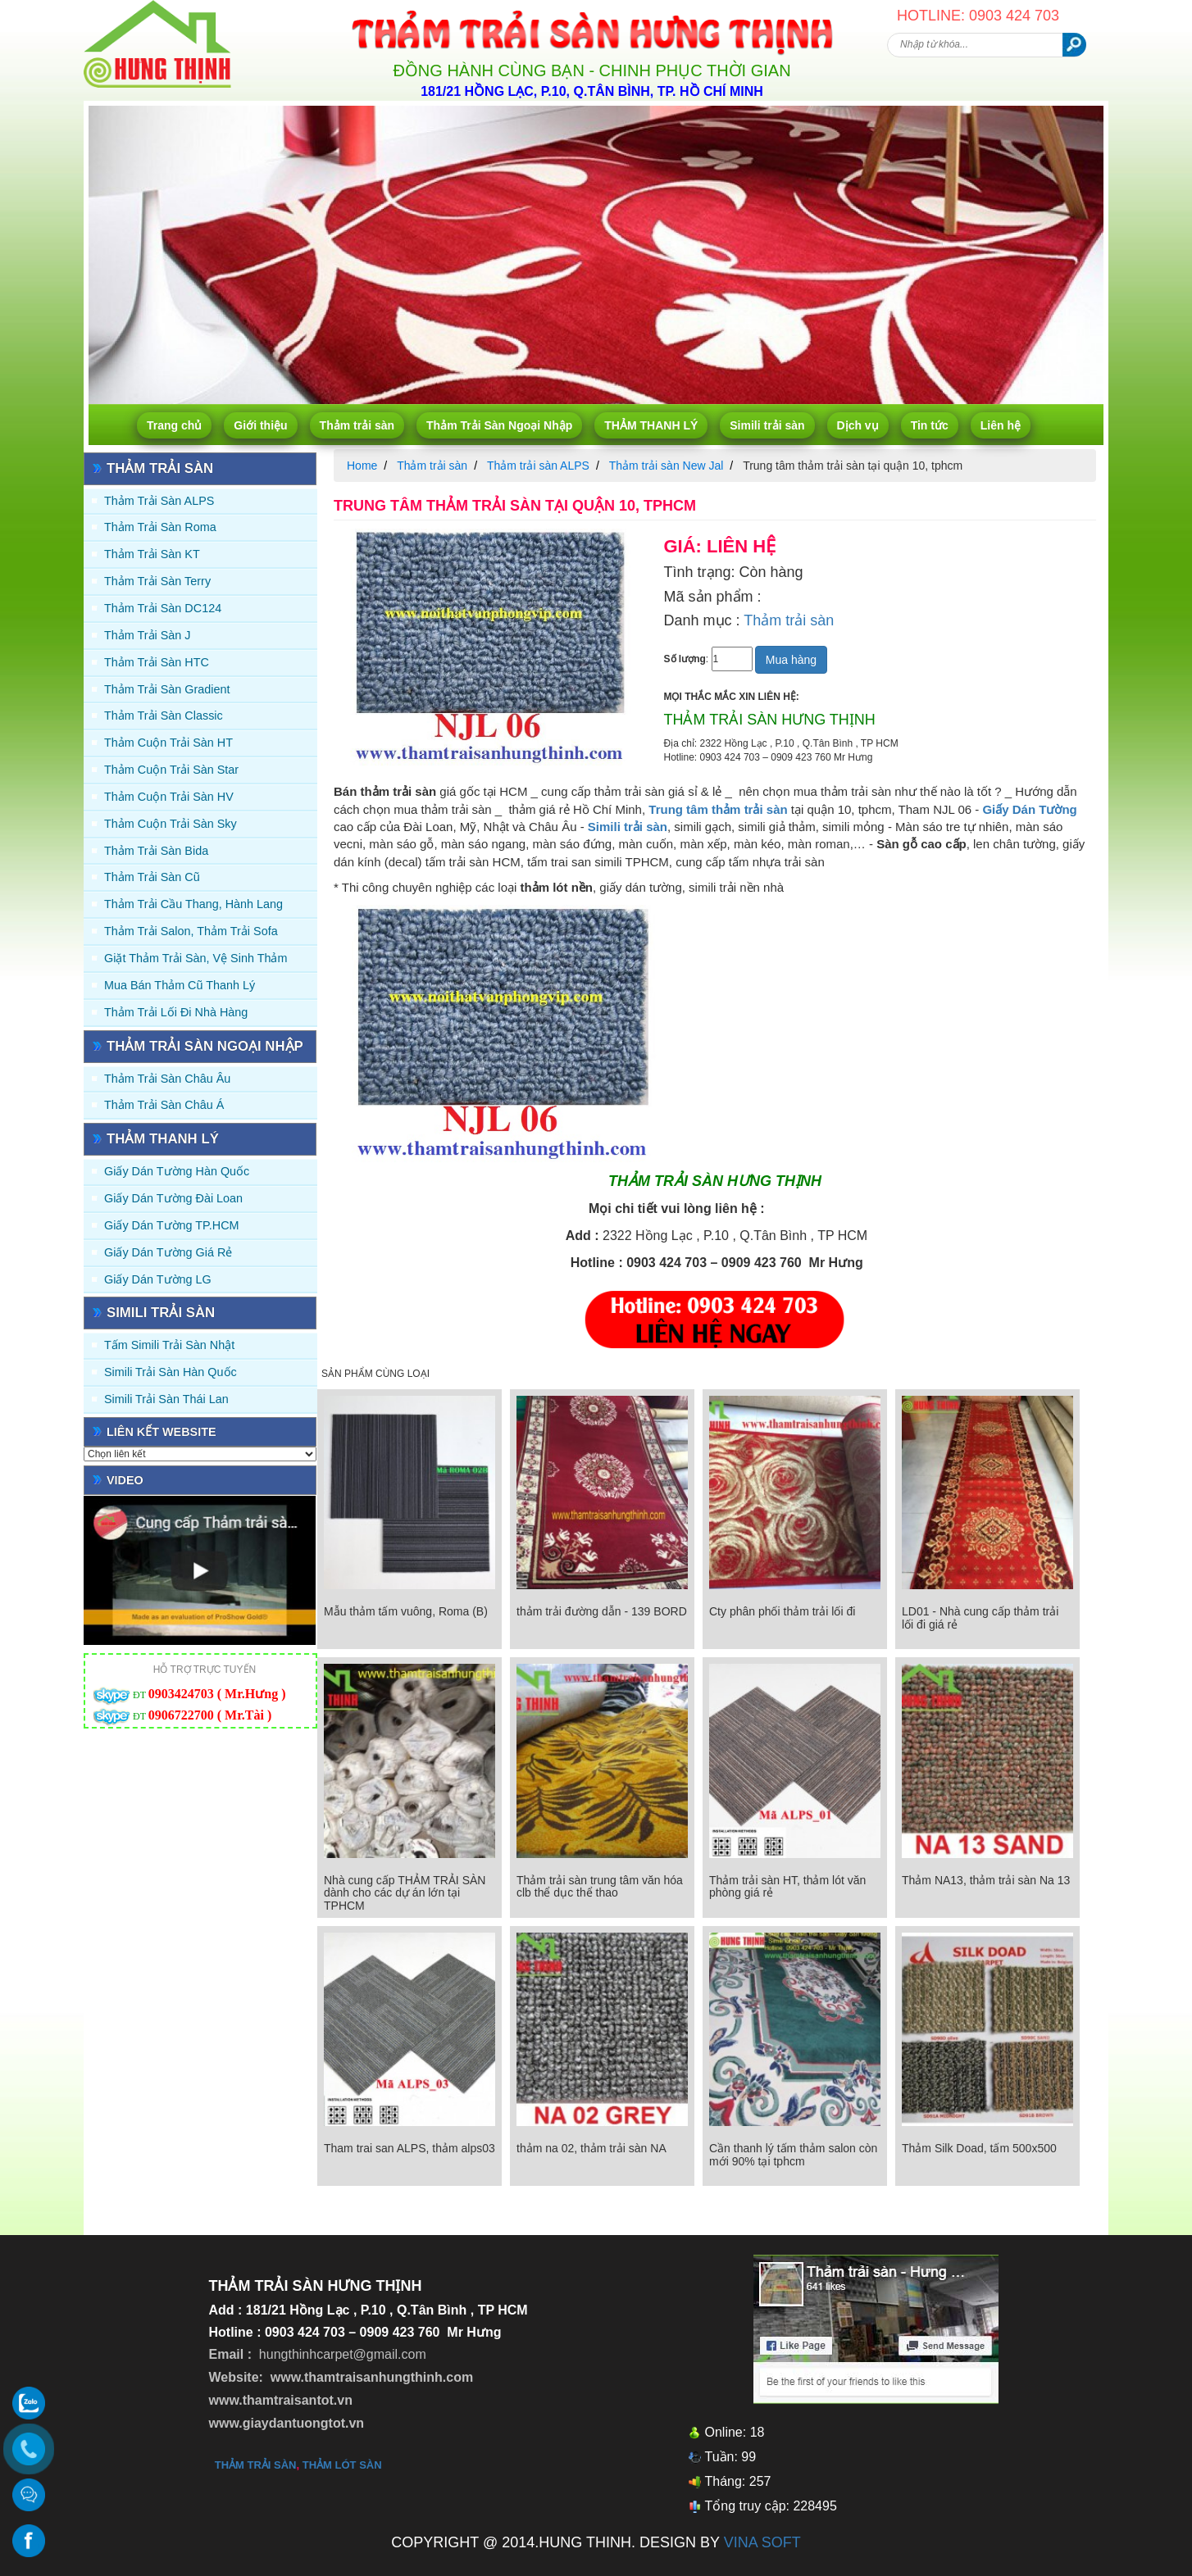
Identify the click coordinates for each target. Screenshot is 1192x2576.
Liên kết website (161, 1431)
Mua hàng (791, 659)
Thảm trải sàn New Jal (666, 465)
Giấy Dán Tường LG (158, 1279)
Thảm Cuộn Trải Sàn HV (169, 796)
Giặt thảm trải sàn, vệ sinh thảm (195, 958)
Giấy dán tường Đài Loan (173, 1198)
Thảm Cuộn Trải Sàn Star (171, 769)
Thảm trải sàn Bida (156, 850)
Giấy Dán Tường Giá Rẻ (168, 1252)
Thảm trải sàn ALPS (159, 500)
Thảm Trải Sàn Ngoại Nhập (499, 425)
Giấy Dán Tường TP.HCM (171, 1225)
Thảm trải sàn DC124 (162, 608)
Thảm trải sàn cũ (152, 877)
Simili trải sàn (767, 425)
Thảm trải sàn (357, 425)
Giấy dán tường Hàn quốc (176, 1171)
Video (125, 1480)
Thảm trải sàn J (147, 635)
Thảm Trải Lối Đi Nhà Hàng (176, 1012)
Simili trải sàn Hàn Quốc (170, 1372)
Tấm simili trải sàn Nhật (169, 1345)
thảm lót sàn (342, 2465)
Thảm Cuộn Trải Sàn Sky (170, 823)
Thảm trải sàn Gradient (167, 689)
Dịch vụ (858, 425)
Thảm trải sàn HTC (156, 662)
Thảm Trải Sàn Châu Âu (167, 1078)
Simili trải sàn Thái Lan (166, 1399)
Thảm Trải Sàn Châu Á (164, 1104)
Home (362, 465)
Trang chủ (174, 425)
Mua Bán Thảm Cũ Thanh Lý (179, 985)
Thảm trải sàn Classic (163, 715)
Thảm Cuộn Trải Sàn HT (168, 742)
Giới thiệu (260, 425)
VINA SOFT (762, 2542)
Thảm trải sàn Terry (157, 581)
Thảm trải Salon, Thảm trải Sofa (191, 931)
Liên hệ (1000, 425)
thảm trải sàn (256, 2465)
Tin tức (930, 425)
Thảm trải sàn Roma (160, 527)
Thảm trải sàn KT (152, 554)
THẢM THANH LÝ (651, 425)
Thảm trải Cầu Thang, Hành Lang (193, 904)
